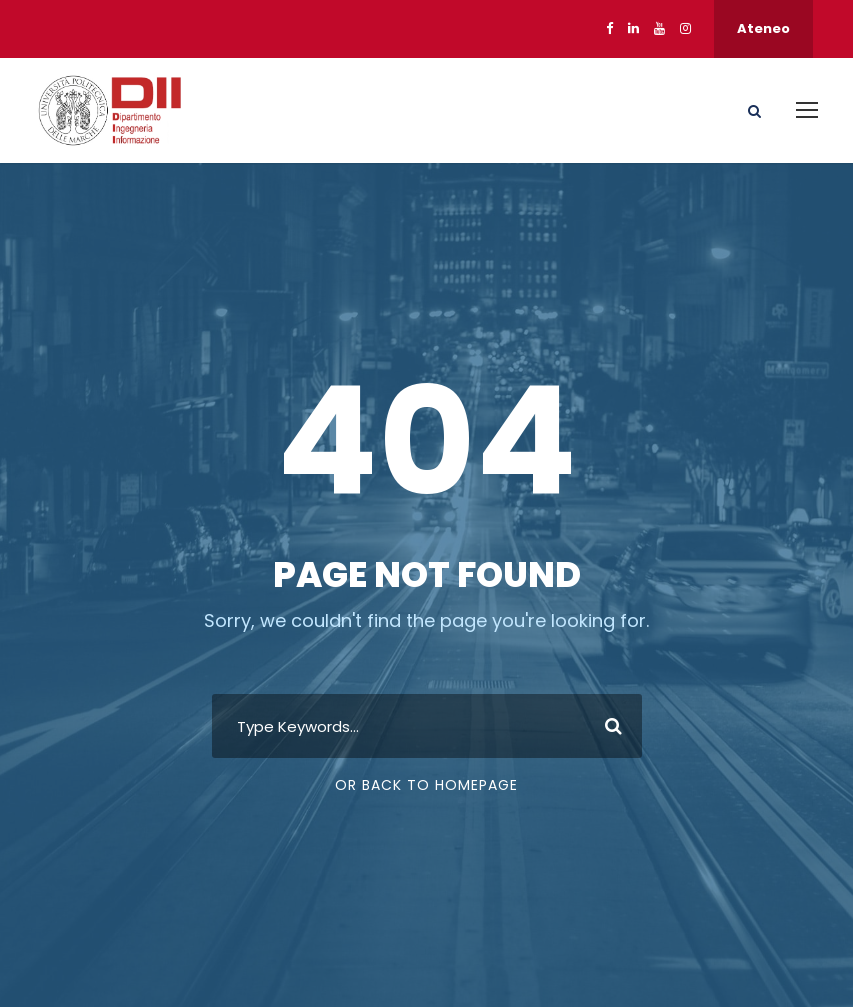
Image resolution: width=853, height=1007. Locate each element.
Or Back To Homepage (426, 785)
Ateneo (763, 28)
